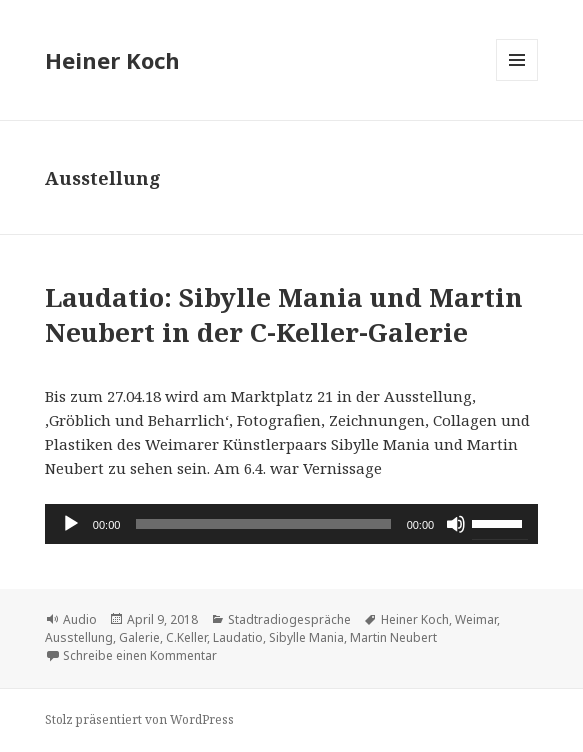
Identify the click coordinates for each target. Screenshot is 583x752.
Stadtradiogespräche (289, 619)
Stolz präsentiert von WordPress (139, 719)
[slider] (263, 524)
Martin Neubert (393, 637)
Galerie (139, 637)
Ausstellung (79, 637)
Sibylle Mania (306, 637)
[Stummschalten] (456, 524)
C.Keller (186, 637)
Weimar (476, 619)
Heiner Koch (112, 60)
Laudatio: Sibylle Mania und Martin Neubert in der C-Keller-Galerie (284, 314)
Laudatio (238, 637)
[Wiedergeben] (71, 524)
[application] (291, 524)
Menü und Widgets (517, 80)
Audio (80, 619)
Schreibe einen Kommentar (140, 655)
